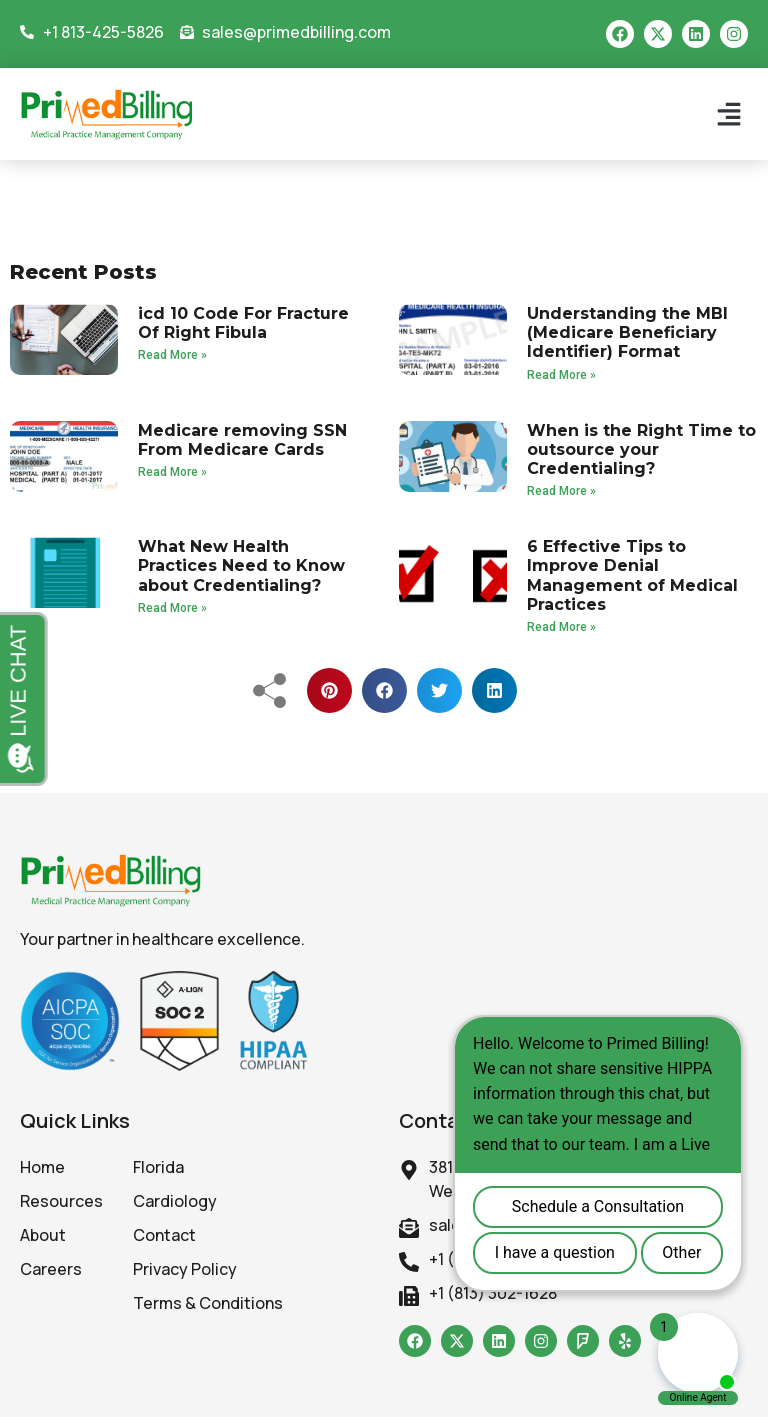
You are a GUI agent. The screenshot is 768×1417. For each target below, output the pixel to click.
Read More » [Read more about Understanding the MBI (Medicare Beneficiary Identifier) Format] (561, 375)
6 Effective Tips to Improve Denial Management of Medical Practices (632, 575)
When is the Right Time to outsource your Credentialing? (641, 449)
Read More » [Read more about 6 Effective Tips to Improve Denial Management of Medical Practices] (561, 627)
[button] (728, 114)
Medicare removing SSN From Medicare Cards (242, 440)
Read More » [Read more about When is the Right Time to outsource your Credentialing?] (561, 491)
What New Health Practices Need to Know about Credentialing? (241, 565)
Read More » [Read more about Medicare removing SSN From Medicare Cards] (172, 472)
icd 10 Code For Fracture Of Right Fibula (243, 323)
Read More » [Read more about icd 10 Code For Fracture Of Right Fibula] (172, 355)
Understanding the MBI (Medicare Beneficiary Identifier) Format (627, 332)
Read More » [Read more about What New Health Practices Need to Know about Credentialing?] (172, 608)
